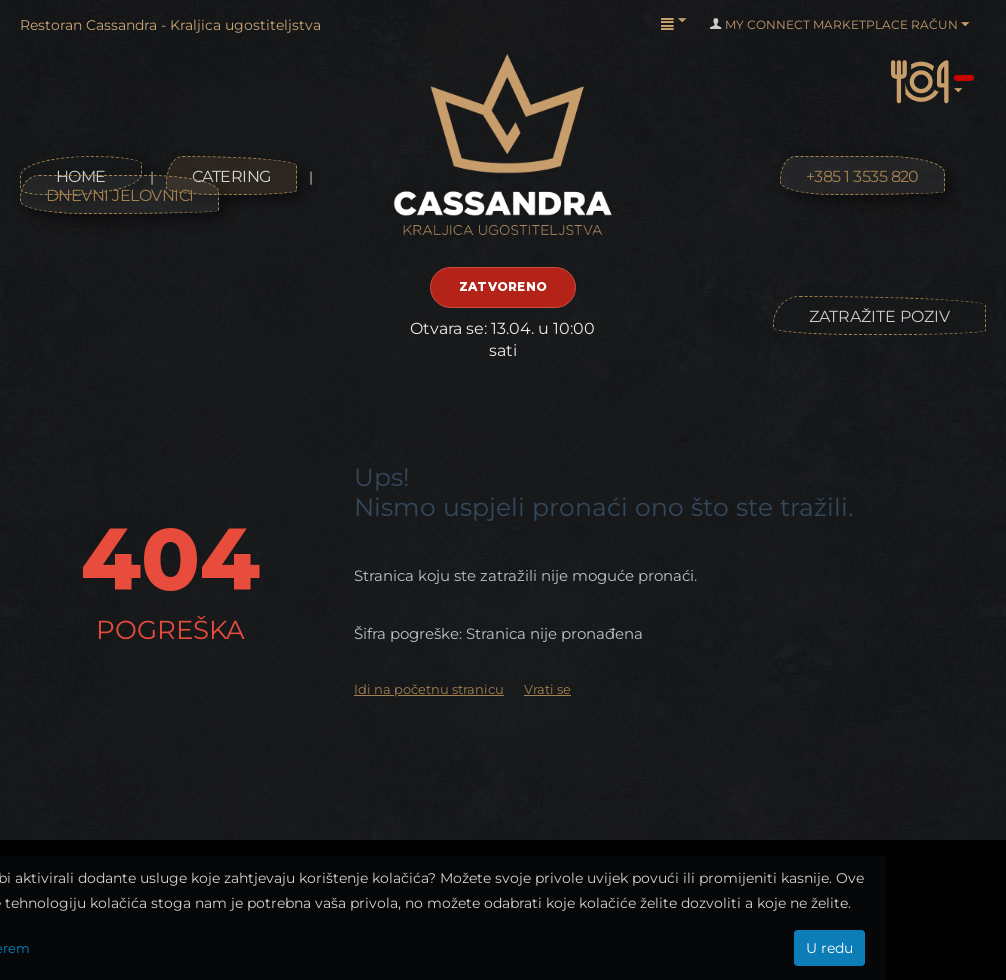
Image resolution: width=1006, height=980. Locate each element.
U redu (829, 948)
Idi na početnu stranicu (429, 689)
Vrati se (547, 689)
